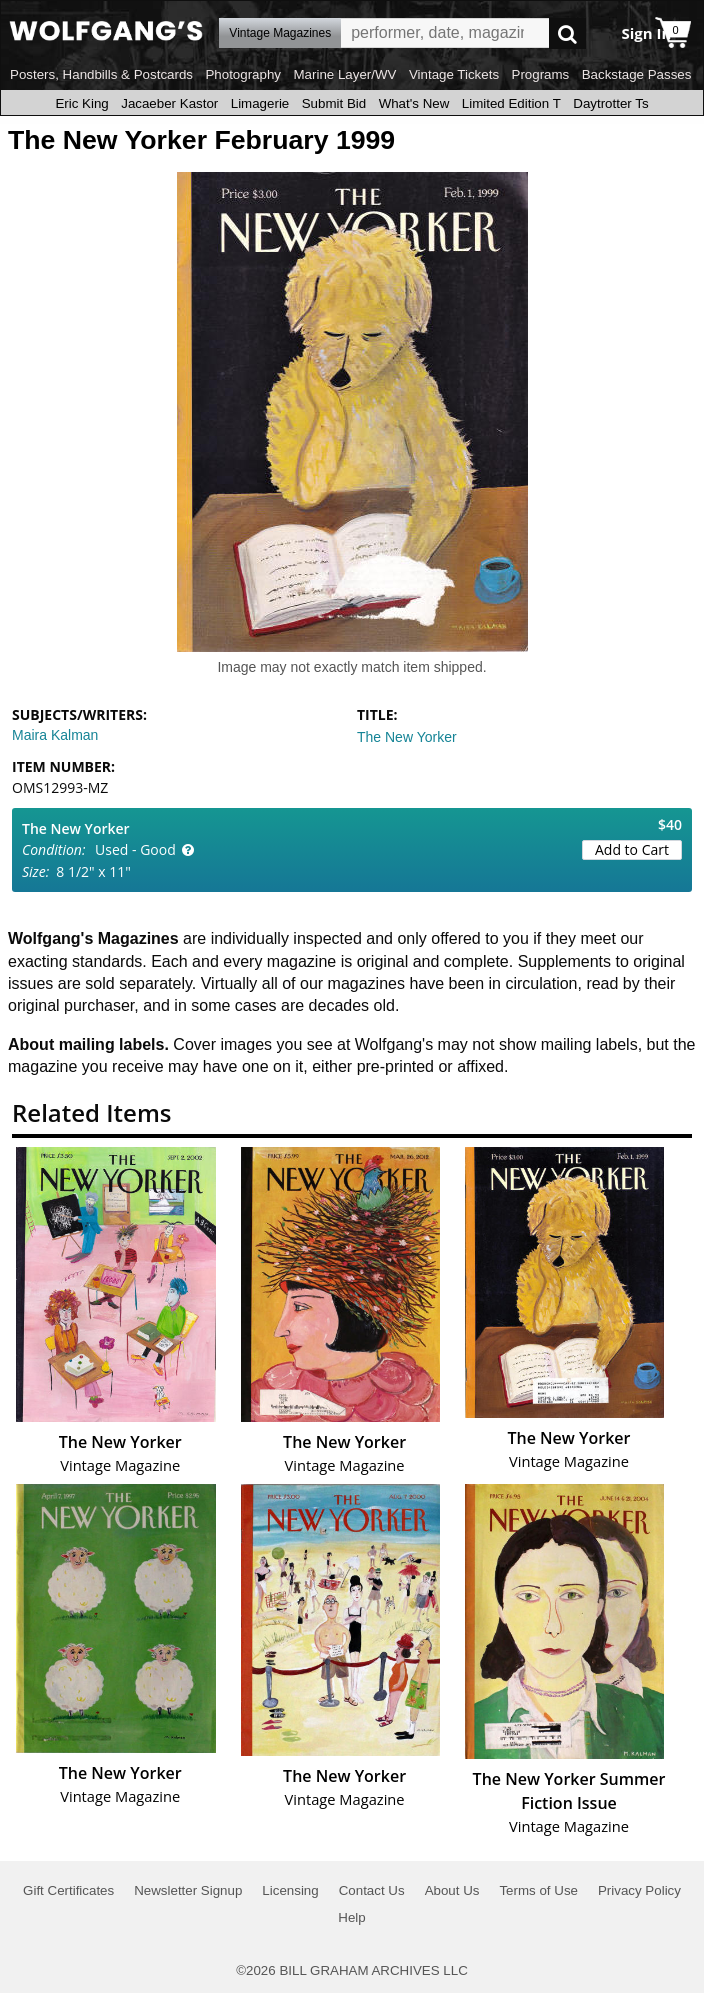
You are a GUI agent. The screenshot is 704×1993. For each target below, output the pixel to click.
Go (567, 33)
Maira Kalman (55, 735)
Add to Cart (632, 849)
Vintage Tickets (454, 74)
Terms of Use (538, 1890)
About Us (452, 1890)
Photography (243, 74)
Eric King (81, 103)
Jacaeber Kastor (169, 103)
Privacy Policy (639, 1890)
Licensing (290, 1890)
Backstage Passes (637, 74)
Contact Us (372, 1890)
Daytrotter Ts (610, 103)
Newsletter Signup (188, 1890)
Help (351, 1917)
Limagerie (260, 103)
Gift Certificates (68, 1890)
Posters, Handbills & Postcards (101, 74)
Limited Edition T (511, 103)
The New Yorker (407, 737)
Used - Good (135, 849)
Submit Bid (334, 103)
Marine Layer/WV (344, 74)
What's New (414, 103)
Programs (541, 74)
